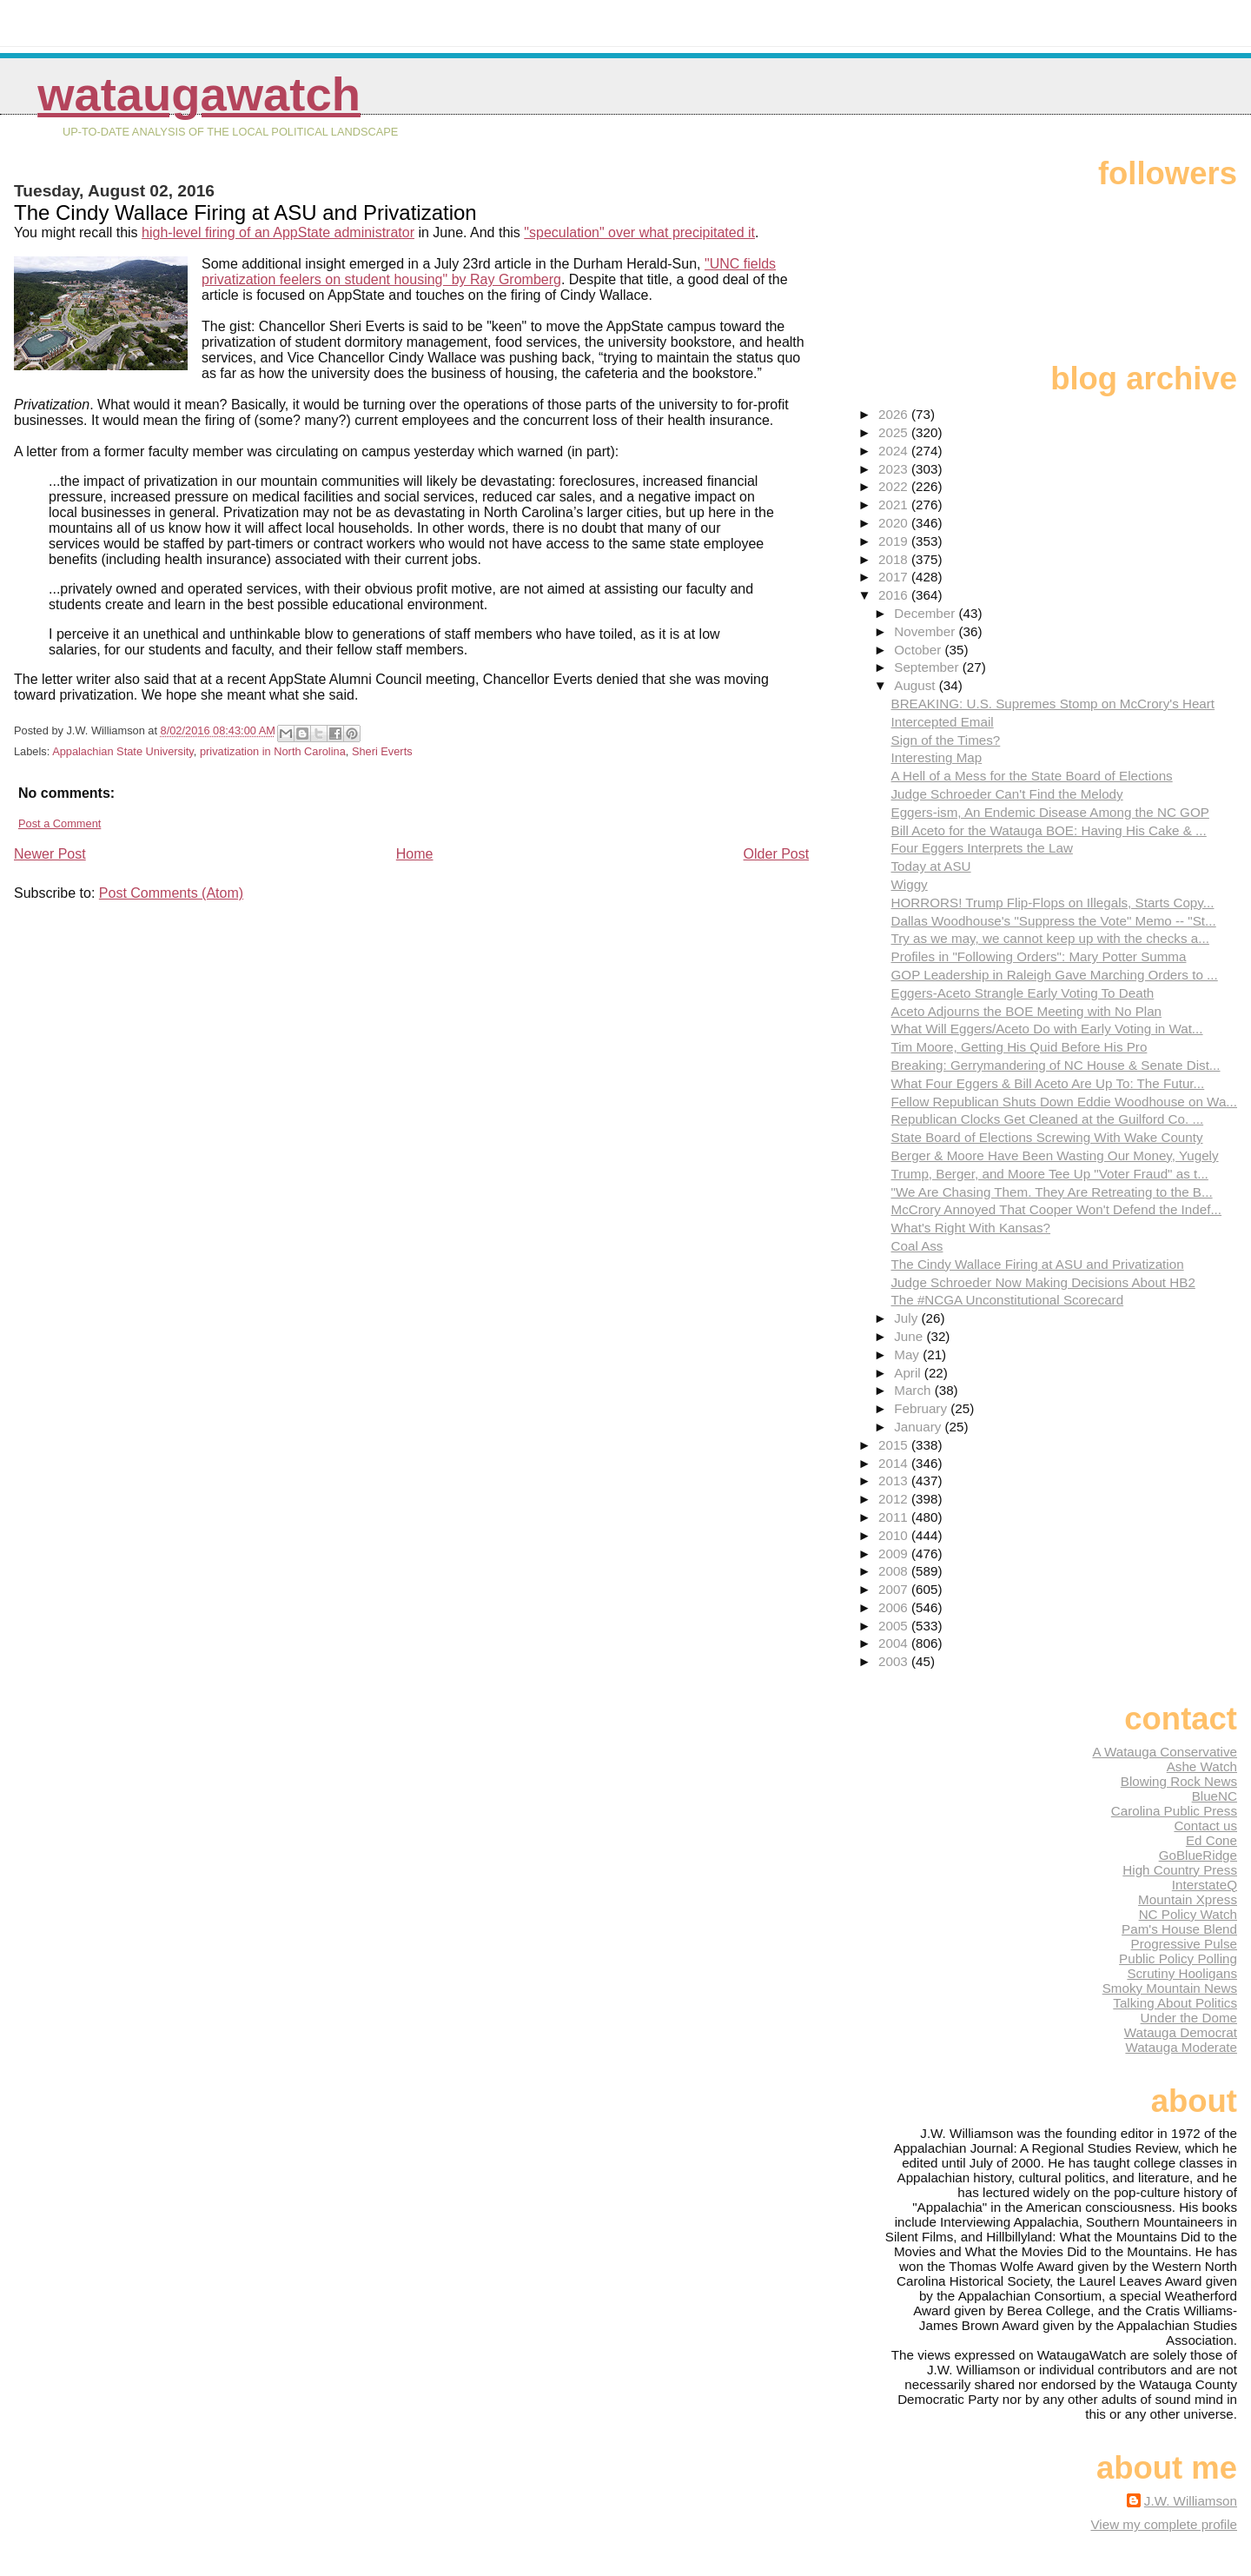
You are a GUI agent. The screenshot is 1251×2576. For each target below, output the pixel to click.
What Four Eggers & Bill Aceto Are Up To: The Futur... (1048, 1083)
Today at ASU (931, 866)
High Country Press (1179, 1869)
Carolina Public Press (1174, 1810)
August (916, 685)
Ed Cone (1211, 1840)
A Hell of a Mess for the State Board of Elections (1032, 775)
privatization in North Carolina (273, 751)
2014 (894, 1463)
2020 (894, 522)
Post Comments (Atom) (171, 893)
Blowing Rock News (1179, 1781)
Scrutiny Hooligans (1182, 1973)
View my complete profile (1163, 2524)
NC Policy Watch (1188, 1914)
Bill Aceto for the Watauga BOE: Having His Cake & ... (1049, 830)
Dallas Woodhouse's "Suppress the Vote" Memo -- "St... (1053, 920)
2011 (894, 1517)
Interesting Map (937, 757)
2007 (894, 1589)
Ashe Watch (1202, 1766)
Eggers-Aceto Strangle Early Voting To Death (1023, 993)
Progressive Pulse (1184, 1943)
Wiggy (909, 884)
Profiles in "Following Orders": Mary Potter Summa (1039, 956)
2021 (894, 504)
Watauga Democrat (1180, 2032)
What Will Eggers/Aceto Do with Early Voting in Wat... (1047, 1028)
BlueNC (1214, 1796)
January (919, 1426)
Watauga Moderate (1181, 2047)
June (910, 1336)
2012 (894, 1498)
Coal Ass (917, 1245)
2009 (894, 1553)
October (919, 649)
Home (415, 853)
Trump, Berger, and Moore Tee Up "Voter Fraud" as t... (1049, 1173)
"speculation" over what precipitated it (639, 232)
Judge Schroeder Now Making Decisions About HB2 (1043, 1282)
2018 (894, 559)
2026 (894, 414)
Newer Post (50, 853)
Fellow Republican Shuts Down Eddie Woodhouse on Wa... (1064, 1101)
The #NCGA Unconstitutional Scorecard (1007, 1299)
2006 (894, 1607)
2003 (894, 1661)
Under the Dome (1189, 2017)
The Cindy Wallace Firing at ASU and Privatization (1037, 1264)
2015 (894, 1444)
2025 (894, 432)
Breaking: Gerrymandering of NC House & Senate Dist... (1056, 1065)
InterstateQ (1204, 1884)
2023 (894, 468)
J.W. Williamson (1190, 2500)
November (926, 631)
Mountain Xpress (1187, 1899)
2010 (894, 1535)
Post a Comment (59, 823)
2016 (894, 595)
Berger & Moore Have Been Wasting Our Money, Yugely (1055, 1155)
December (926, 613)
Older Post (777, 853)
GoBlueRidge (1198, 1855)
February (922, 1408)
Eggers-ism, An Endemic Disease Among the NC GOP (1050, 812)
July (907, 1318)
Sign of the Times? (946, 740)
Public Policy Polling (1178, 1958)
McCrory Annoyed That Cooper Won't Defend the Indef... (1056, 1209)
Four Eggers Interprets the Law (982, 847)
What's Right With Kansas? (971, 1227)
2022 (894, 486)
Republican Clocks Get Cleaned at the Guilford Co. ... (1047, 1119)
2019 (894, 541)
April (909, 1372)
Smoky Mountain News (1169, 1988)
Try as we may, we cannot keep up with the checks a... (1050, 938)
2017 (894, 576)
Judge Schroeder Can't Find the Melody (1007, 794)
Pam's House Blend (1179, 1929)
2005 (894, 1625)
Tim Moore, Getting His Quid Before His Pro (1019, 1046)
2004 (894, 1643)
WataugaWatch (199, 94)
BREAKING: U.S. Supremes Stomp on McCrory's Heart (1053, 703)
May (908, 1354)
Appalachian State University (123, 751)
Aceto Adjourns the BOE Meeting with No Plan (1026, 1011)
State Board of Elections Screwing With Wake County (1047, 1137)
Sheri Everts (382, 751)
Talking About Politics (1175, 2002)
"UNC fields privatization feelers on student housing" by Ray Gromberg (489, 271)
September (928, 667)
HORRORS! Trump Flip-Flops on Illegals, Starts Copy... (1053, 902)
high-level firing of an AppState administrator (278, 232)
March (914, 1390)
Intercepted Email (942, 721)
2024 (894, 450)
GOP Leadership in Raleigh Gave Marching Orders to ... (1054, 974)
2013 (894, 1480)
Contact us (1205, 1825)
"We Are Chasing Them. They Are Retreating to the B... (1052, 1192)
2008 (894, 1571)
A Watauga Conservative (1164, 1751)
